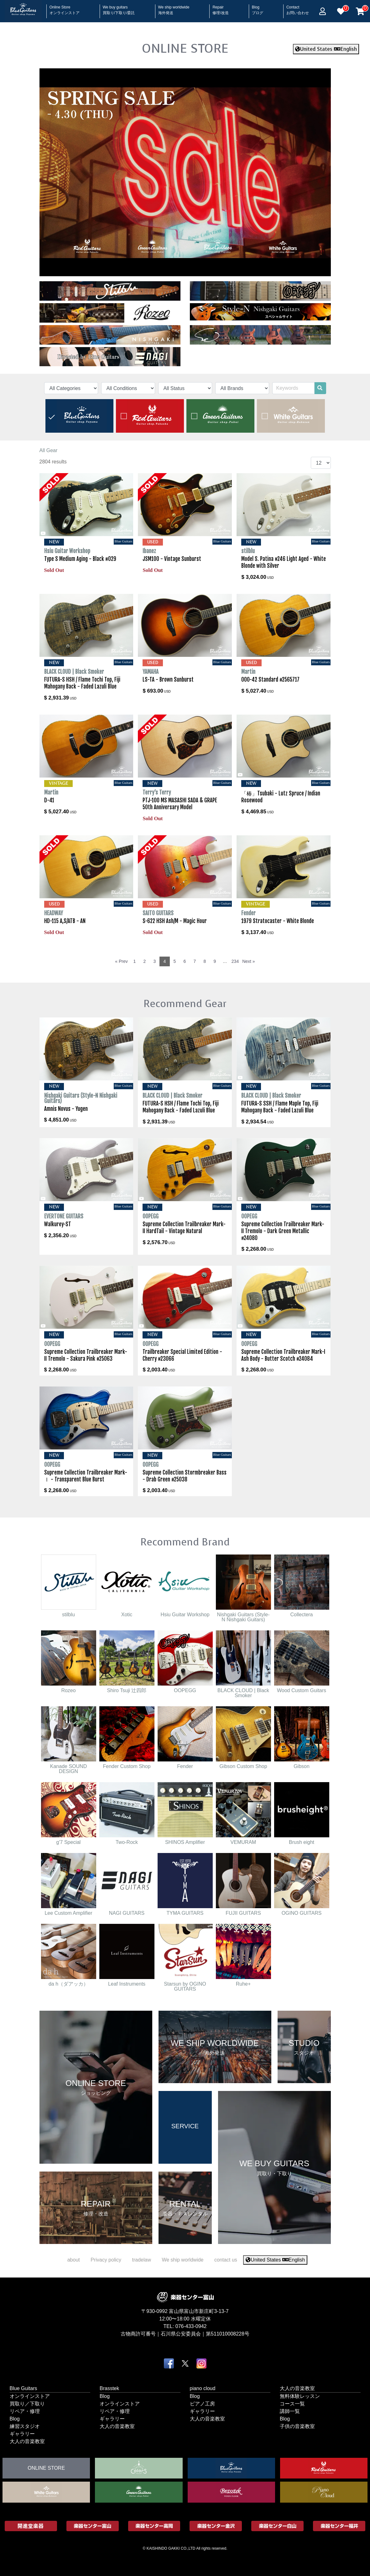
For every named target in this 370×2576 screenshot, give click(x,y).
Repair (220, 8)
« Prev (121, 961)
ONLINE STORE (185, 48)
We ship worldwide (174, 8)
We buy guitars (119, 8)
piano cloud (203, 2388)
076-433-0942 (191, 2326)
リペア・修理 (25, 2411)
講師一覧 (290, 2411)
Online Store (65, 8)
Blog (257, 8)
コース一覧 (292, 2403)
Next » (248, 961)
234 (235, 961)
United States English (326, 49)
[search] (320, 388)
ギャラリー (22, 2433)
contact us (225, 2259)
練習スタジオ (25, 2426)
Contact (297, 8)
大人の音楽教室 (27, 2441)
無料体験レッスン (300, 2396)
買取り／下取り (27, 2403)
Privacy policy (106, 2259)
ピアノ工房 (202, 2403)
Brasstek (109, 2388)
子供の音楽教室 (297, 2426)
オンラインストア (30, 2396)
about (73, 2259)
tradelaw (141, 2259)
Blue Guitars (23, 2388)
